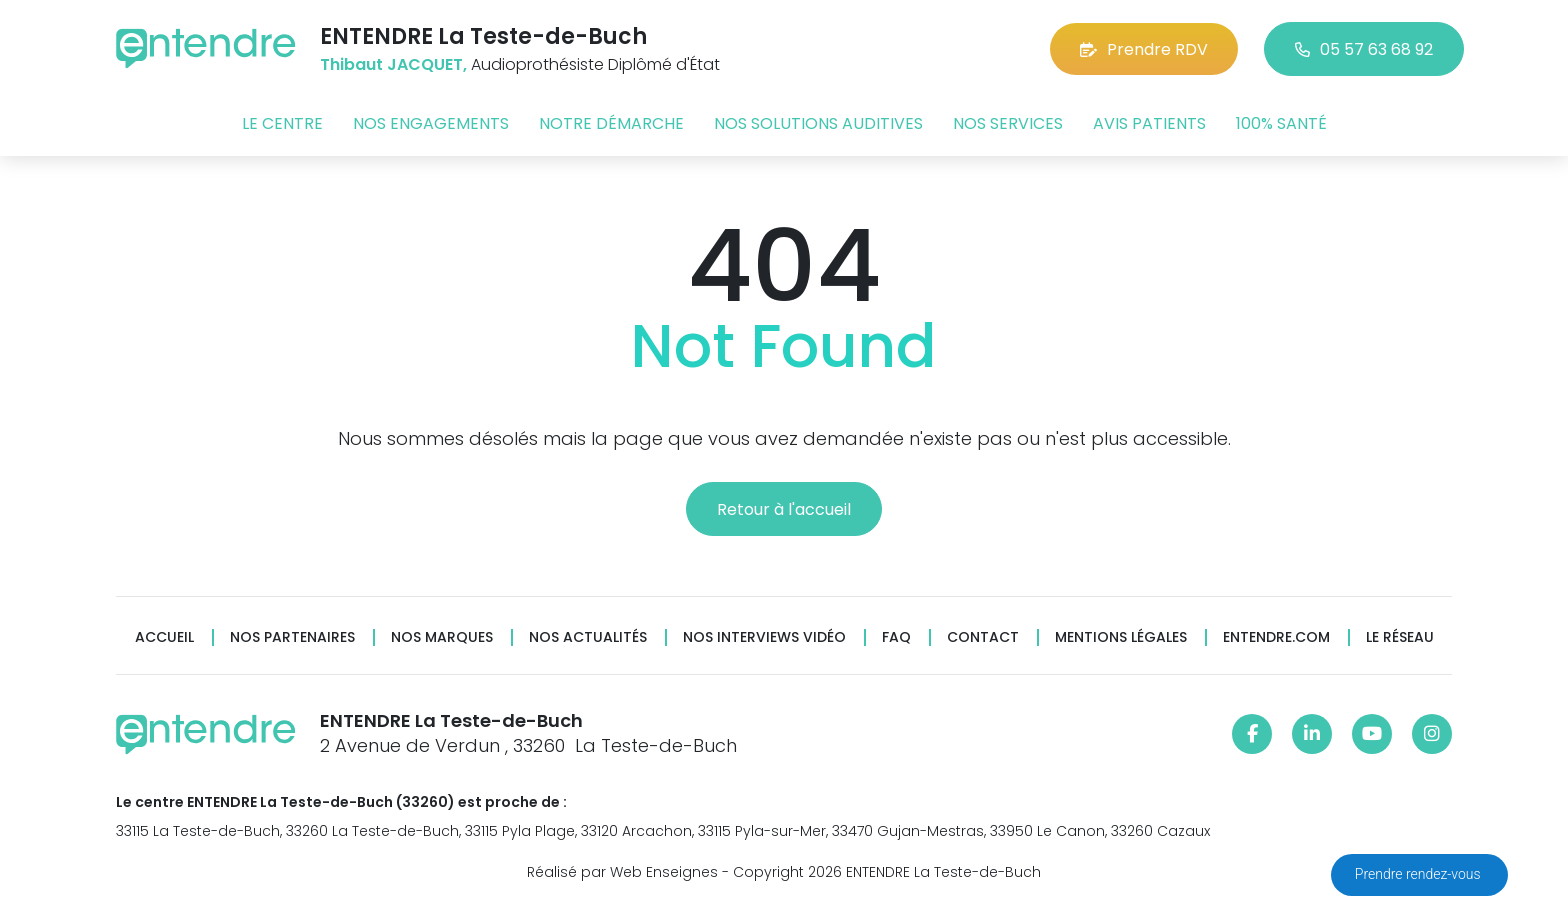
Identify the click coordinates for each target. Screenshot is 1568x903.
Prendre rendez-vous (1419, 874)
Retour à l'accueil (784, 509)
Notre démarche (611, 123)
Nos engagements (431, 123)
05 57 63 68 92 (1364, 49)
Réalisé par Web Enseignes (622, 872)
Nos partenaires (292, 637)
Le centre (282, 123)
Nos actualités (588, 637)
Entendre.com (1276, 637)
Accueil (164, 637)
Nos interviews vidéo (764, 637)
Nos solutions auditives (818, 123)
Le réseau (1400, 637)
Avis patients (1149, 123)
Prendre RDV (1144, 49)
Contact (983, 637)
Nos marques (442, 637)
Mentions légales (1121, 637)
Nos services (1008, 123)
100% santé (1281, 123)
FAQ (896, 637)
